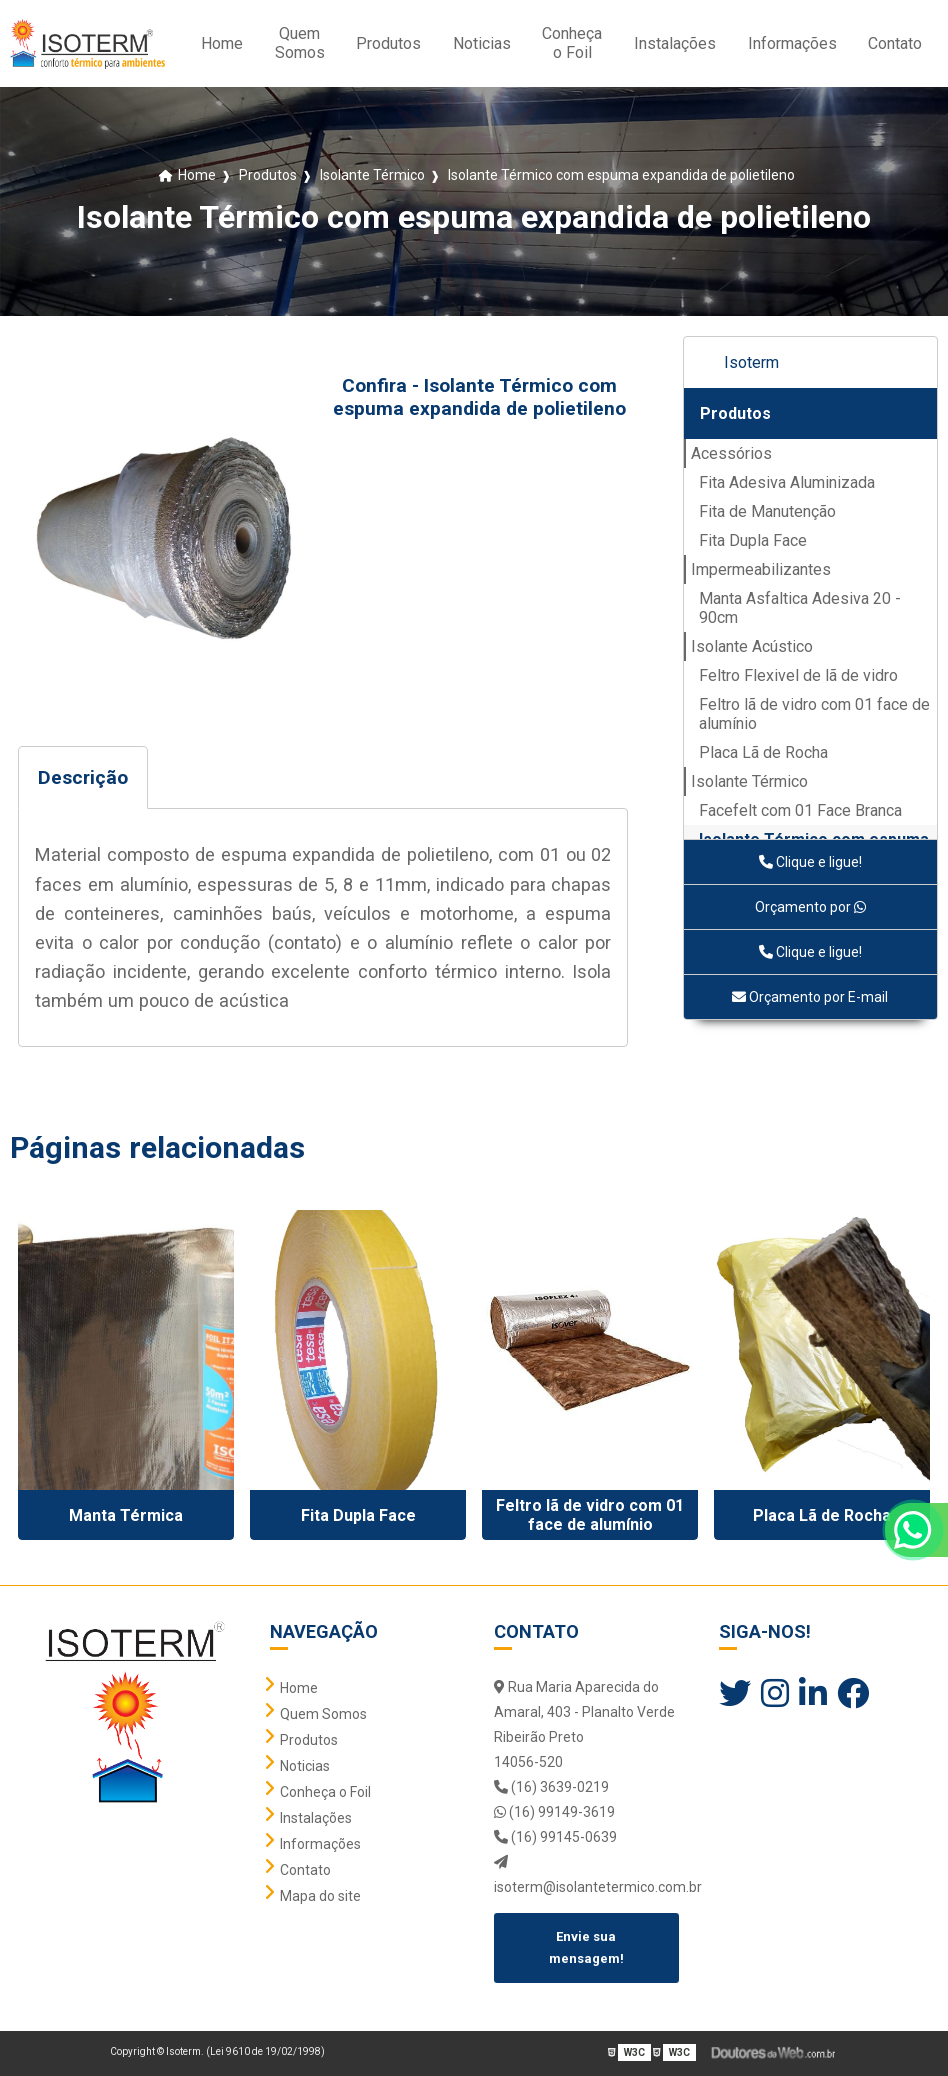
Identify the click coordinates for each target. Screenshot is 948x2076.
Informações (792, 43)
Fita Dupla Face (753, 540)
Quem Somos (300, 43)
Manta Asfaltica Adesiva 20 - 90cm (800, 608)
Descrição (83, 777)
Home (222, 43)
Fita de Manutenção (767, 511)
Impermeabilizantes (761, 569)
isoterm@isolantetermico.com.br (586, 1875)
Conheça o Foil (572, 43)
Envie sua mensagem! (586, 1947)
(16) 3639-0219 (551, 1787)
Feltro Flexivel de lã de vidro (798, 675)
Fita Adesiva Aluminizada (787, 482)
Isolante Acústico (752, 646)
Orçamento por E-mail (810, 997)
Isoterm (751, 362)
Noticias (482, 43)
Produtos (388, 43)
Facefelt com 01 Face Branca (800, 810)
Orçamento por (810, 907)
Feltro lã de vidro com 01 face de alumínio (814, 714)
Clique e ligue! (810, 862)
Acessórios (731, 453)
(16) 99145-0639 (555, 1837)
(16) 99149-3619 (554, 1812)
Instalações (675, 43)
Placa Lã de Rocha (763, 752)
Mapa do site (320, 1896)
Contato (895, 43)
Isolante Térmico (749, 781)
